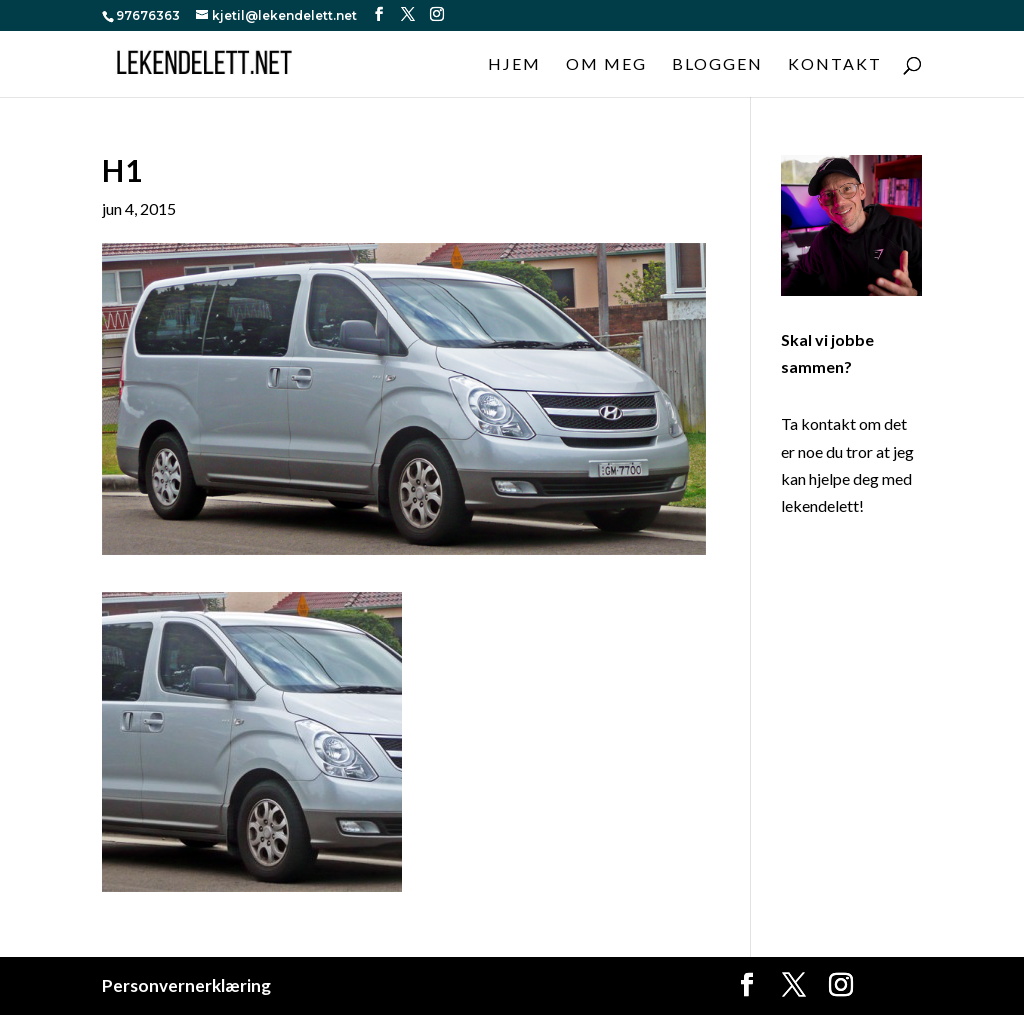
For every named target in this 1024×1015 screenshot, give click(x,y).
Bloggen (717, 65)
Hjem (514, 65)
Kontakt (835, 65)
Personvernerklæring (186, 985)
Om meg (606, 65)
